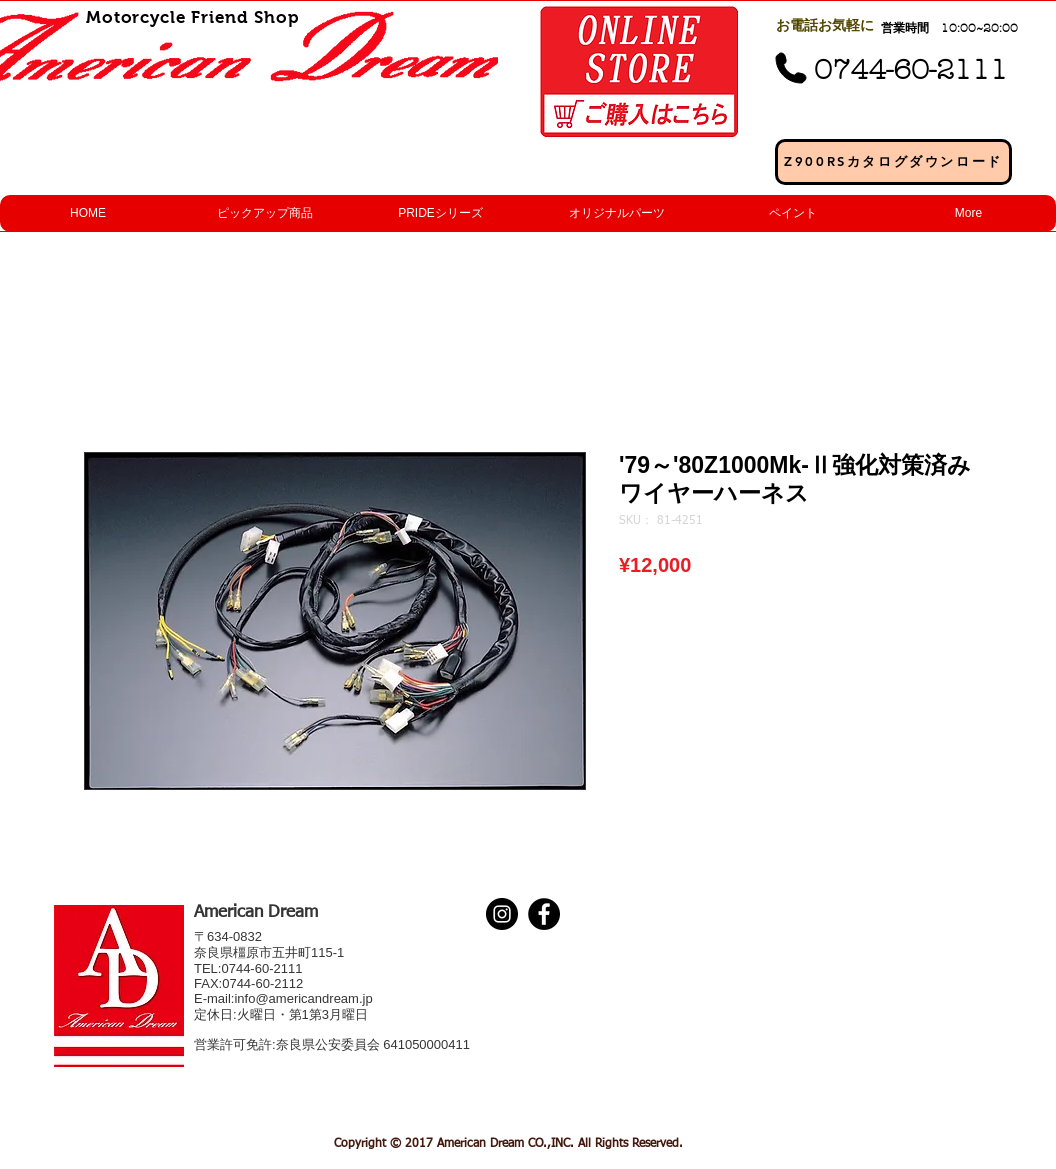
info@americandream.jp (303, 998)
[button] (264, 213)
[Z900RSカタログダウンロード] (893, 162)
